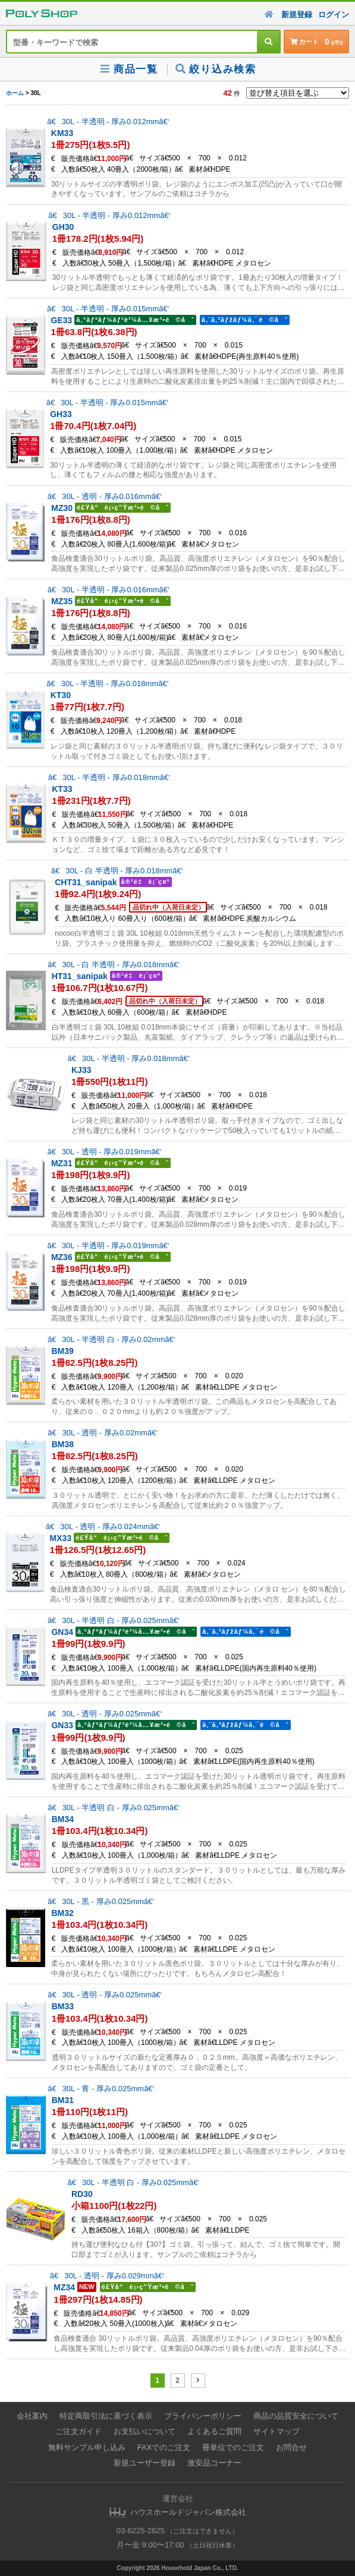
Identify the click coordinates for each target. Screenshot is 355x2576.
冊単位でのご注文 (233, 2447)
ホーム (15, 93)
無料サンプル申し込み (86, 2447)
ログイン (333, 14)
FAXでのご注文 (164, 2447)
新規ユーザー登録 (144, 2462)
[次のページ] (198, 2380)
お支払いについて (144, 2431)
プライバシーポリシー (202, 2415)
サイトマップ (276, 2431)
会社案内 (32, 2415)
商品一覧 (128, 69)
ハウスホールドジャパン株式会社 (188, 2512)
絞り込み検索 (215, 69)
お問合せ (291, 2447)
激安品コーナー (214, 2462)
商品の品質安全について (295, 2415)
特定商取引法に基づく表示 (105, 2415)
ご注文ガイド (78, 2431)
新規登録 (296, 14)
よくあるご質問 (214, 2431)
